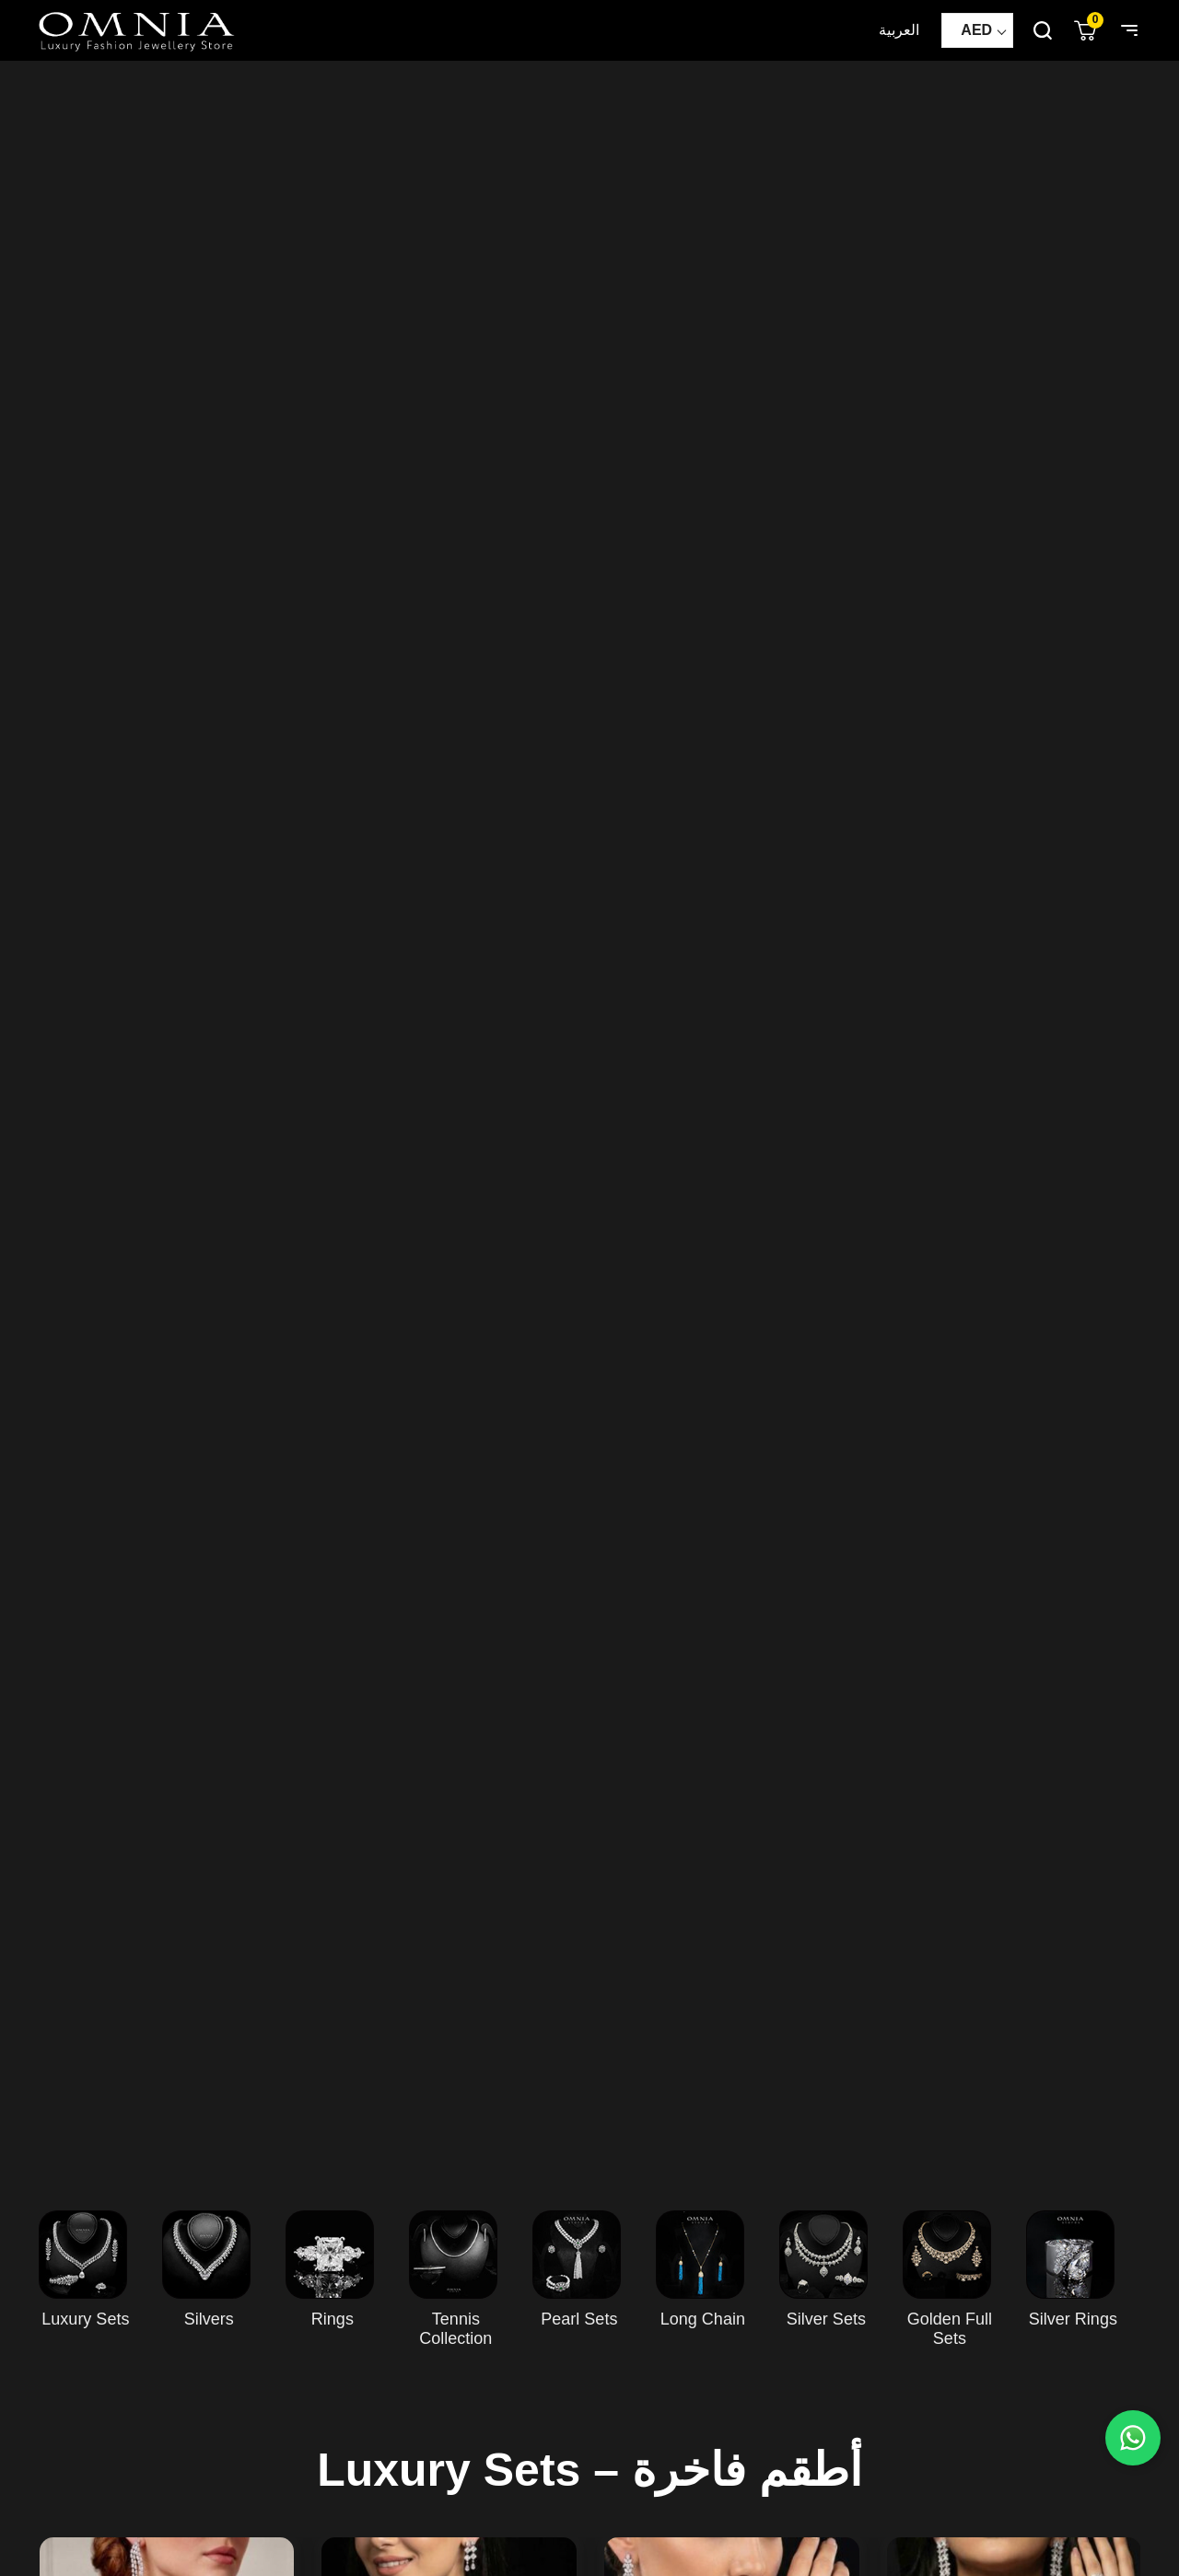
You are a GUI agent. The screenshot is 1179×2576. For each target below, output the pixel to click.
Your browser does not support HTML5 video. (589, 1117)
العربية (899, 30)
